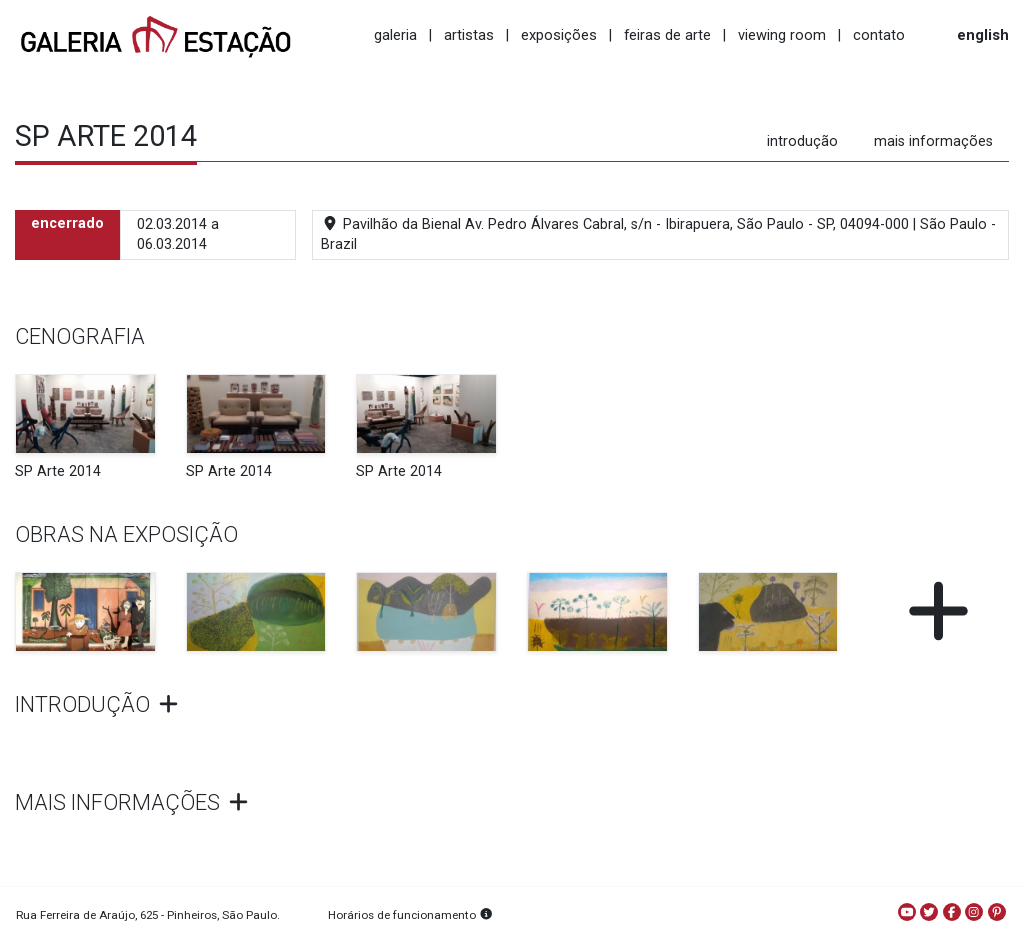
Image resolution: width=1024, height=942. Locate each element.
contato (879, 35)
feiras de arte (667, 35)
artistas (469, 35)
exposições (559, 35)
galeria (395, 35)
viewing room (782, 35)
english (983, 35)
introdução (802, 141)
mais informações (933, 141)
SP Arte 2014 (58, 471)
